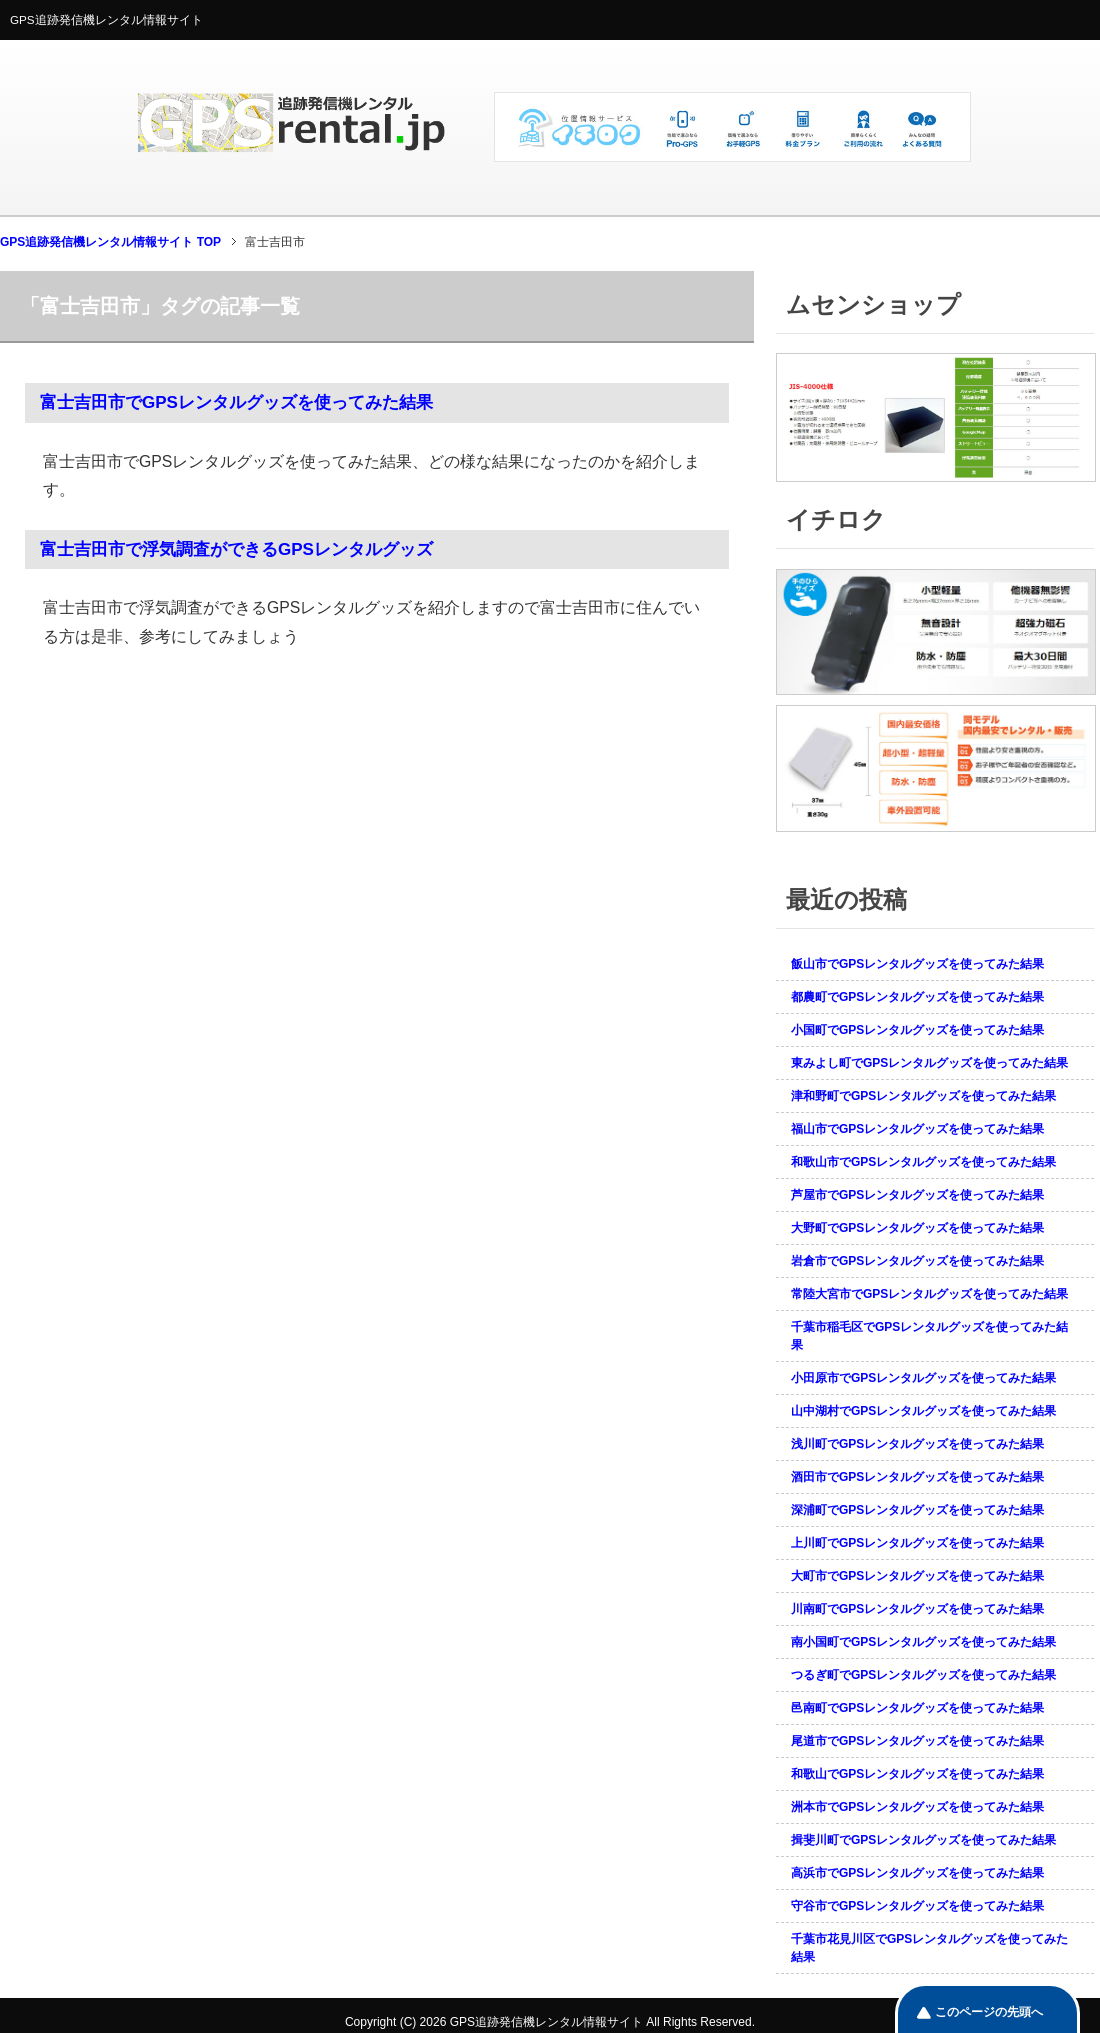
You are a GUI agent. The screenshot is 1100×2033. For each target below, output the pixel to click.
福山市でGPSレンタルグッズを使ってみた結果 (917, 1129)
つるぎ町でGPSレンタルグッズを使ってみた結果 (923, 1675)
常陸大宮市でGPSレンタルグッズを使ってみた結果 (929, 1294)
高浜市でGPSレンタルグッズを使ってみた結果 (917, 1873)
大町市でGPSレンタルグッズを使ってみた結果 (917, 1576)
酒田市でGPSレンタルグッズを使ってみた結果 (917, 1477)
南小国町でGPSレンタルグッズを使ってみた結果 (923, 1642)
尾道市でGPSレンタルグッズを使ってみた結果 (917, 1741)
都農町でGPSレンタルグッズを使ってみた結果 (917, 997)
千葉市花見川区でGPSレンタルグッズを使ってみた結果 (929, 1948)
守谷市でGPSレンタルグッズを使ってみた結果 (917, 1906)
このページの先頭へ (989, 2012)
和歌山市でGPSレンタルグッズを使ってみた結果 (923, 1162)
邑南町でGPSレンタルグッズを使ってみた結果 (917, 1708)
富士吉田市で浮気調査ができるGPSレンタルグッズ (236, 549)
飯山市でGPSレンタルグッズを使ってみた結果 (917, 964)
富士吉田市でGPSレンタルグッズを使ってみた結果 (236, 402)
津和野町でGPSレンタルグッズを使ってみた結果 (923, 1096)
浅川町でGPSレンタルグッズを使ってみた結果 (917, 1444)
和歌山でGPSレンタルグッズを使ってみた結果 (917, 1774)
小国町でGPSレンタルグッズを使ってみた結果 (917, 1030)
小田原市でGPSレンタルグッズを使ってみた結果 (923, 1378)
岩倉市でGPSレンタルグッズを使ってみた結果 (917, 1261)
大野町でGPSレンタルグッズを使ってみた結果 (917, 1228)
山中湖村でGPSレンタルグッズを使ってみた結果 (923, 1411)
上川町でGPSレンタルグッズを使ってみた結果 (917, 1543)
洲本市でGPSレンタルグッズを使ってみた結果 (917, 1807)
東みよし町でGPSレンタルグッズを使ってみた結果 (929, 1063)
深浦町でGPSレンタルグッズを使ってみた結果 (917, 1510)
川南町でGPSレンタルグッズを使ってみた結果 (917, 1609)
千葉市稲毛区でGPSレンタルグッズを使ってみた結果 (929, 1336)
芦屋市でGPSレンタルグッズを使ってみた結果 (917, 1195)
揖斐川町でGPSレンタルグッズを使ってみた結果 (923, 1840)
